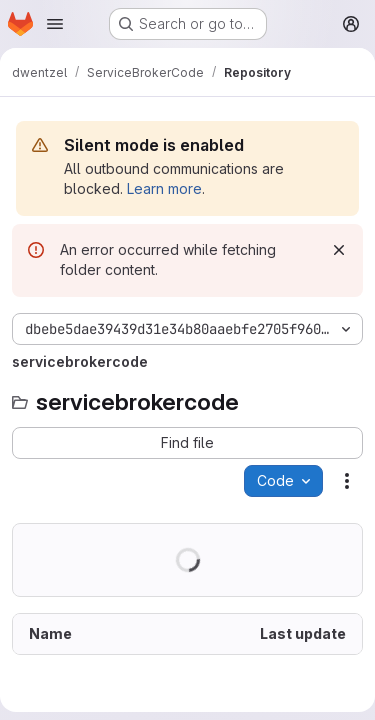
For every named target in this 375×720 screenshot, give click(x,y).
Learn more (164, 188)
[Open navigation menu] (55, 24)
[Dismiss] (339, 250)
